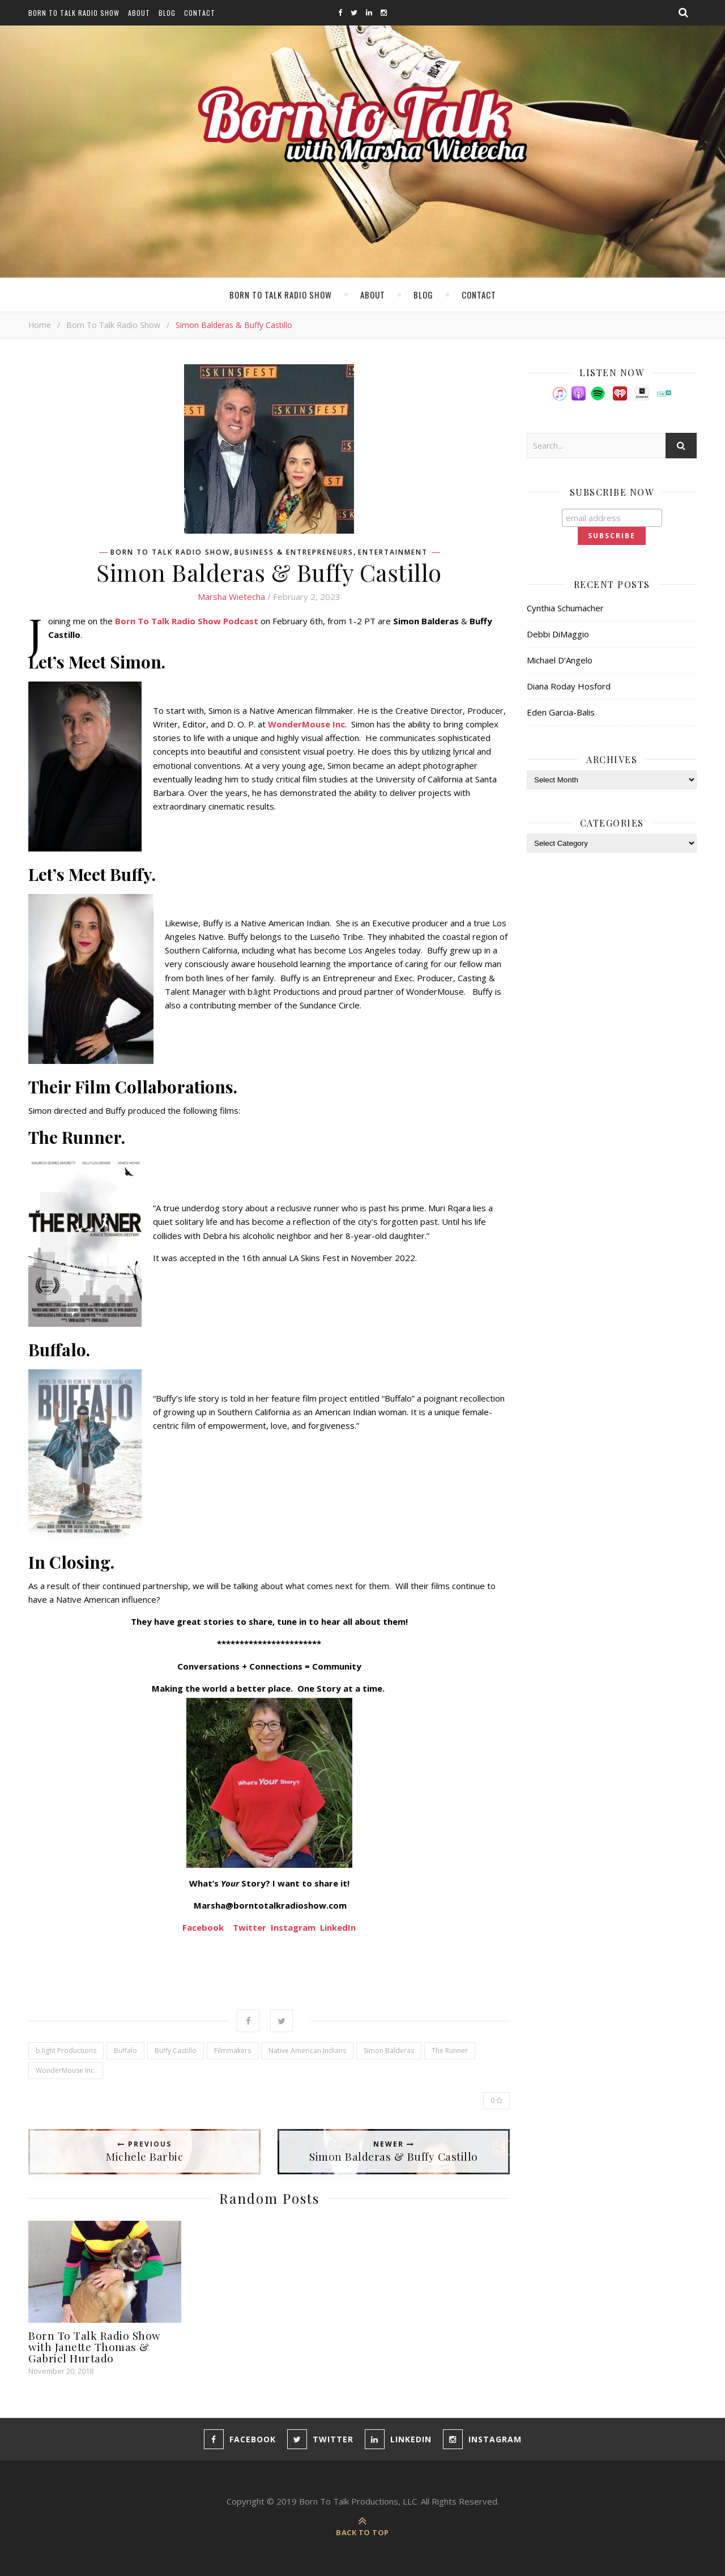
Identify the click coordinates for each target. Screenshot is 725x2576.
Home (39, 325)
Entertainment (393, 552)
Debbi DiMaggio (558, 634)
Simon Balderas (389, 2050)
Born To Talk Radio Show (74, 13)
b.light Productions (66, 2050)
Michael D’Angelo (559, 660)
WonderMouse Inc (306, 724)
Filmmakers (232, 2050)
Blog (167, 13)
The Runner (450, 2050)
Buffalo (125, 2050)
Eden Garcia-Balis (561, 712)
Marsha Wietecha (231, 596)
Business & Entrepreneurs (293, 552)
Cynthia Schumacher (565, 608)
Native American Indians (307, 2050)
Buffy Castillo (176, 2050)
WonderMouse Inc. (66, 2070)
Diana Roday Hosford (569, 686)
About (139, 13)
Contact (199, 13)
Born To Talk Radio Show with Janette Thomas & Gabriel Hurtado (94, 2346)
